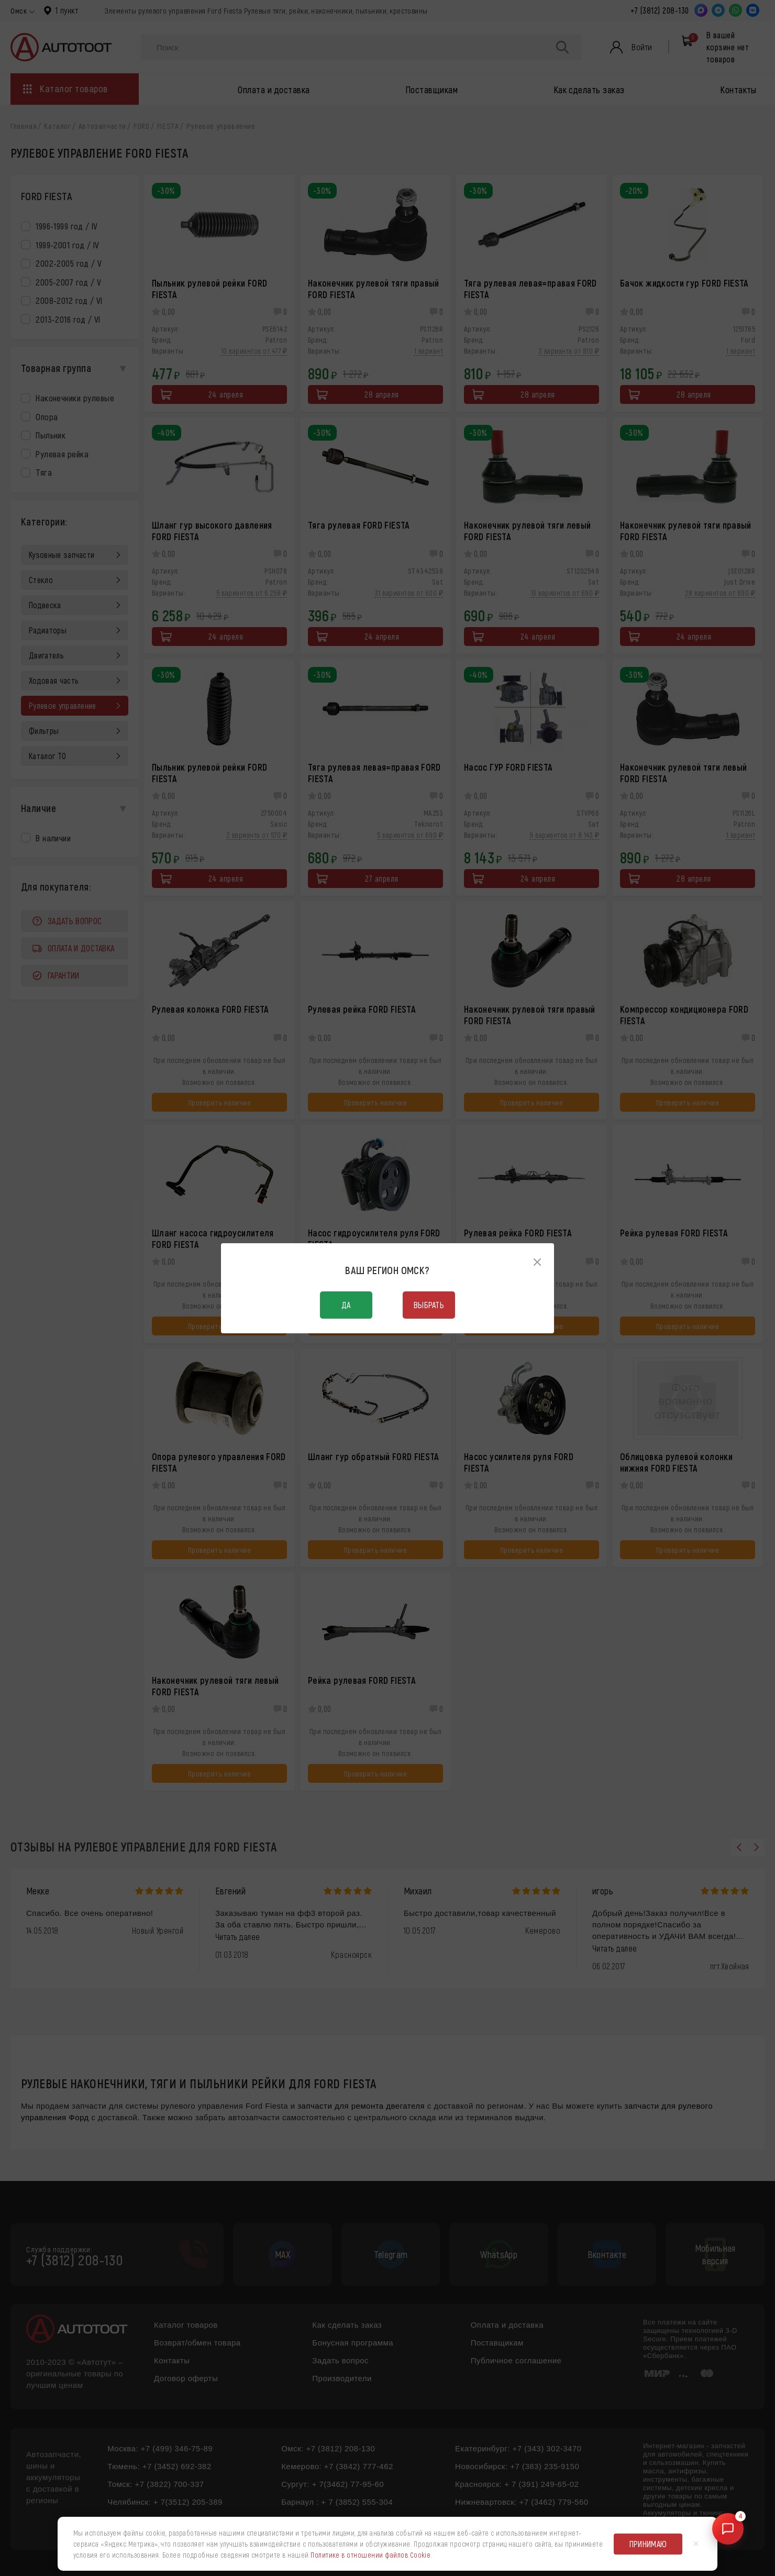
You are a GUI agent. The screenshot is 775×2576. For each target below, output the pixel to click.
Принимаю (648, 2544)
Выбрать (429, 1305)
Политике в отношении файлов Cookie (370, 2554)
